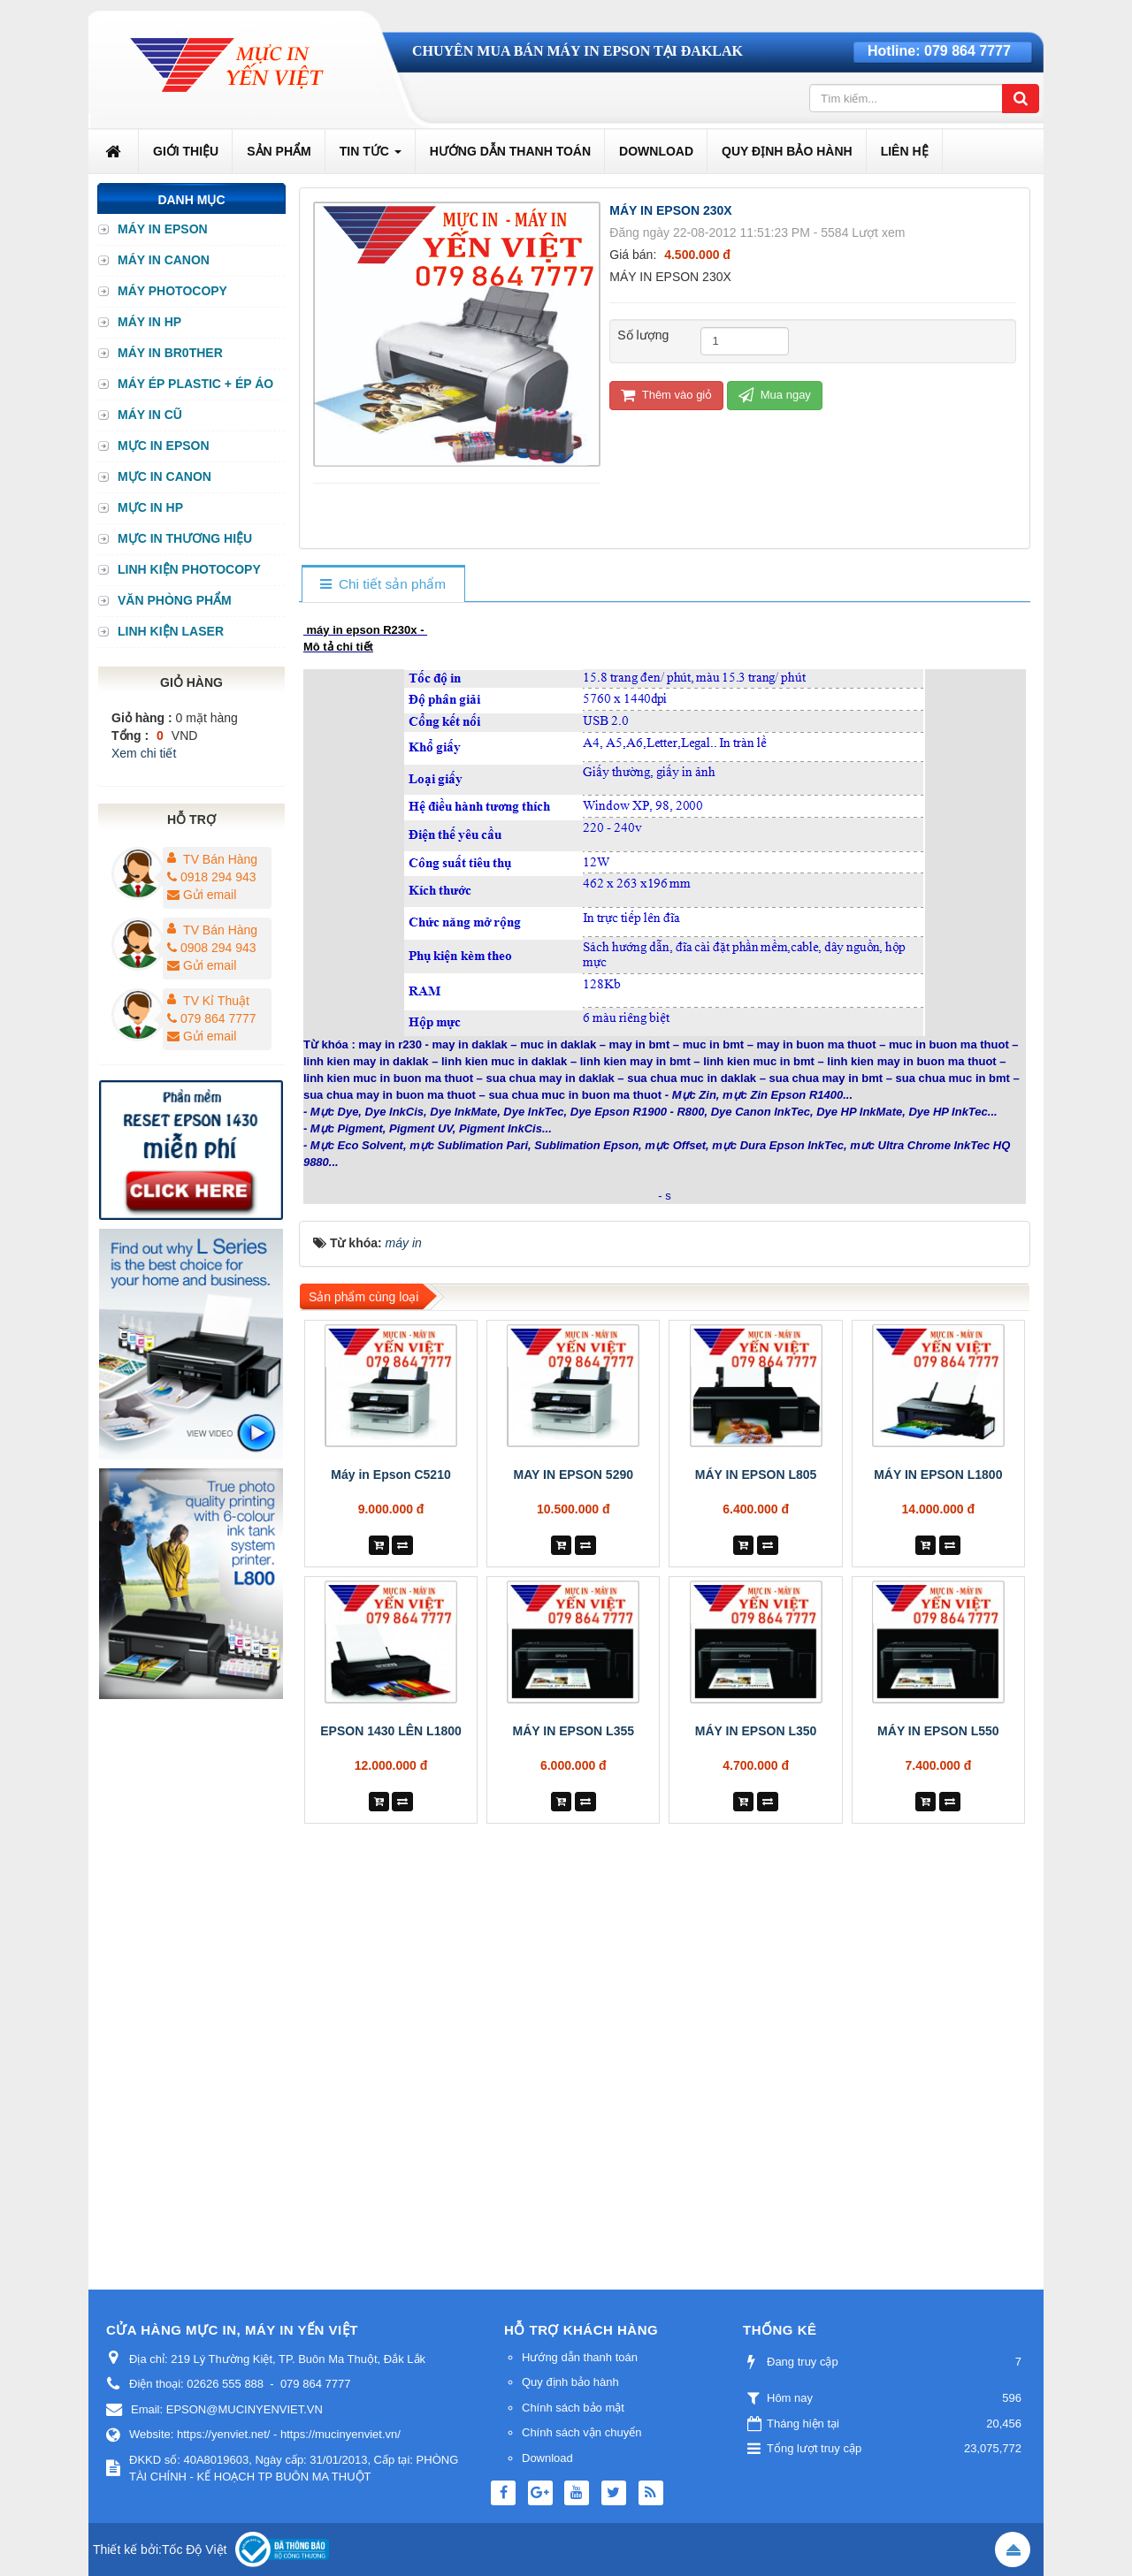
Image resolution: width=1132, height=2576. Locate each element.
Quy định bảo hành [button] (787, 151)
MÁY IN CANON (164, 260)
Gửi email (201, 895)
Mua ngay (774, 394)
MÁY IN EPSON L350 (755, 1731)
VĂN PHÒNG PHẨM (175, 600)
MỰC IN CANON (164, 476)
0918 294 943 (211, 877)
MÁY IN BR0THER (170, 353)
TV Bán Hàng (220, 859)
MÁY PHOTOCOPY (172, 291)
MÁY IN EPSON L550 (937, 1731)
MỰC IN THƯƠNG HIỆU (185, 538)
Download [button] (656, 151)
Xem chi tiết (143, 753)
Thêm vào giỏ (666, 394)
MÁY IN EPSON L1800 (938, 1474)
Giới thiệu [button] (185, 151)
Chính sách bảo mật (573, 2407)
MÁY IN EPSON (163, 229)
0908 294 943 (211, 948)
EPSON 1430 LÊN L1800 (391, 1731)
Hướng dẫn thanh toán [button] (510, 151)
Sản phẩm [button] (278, 151)
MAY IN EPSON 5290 (573, 1474)
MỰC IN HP (150, 507)
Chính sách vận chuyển (581, 2432)
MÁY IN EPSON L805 (755, 1474)
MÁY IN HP (149, 322)
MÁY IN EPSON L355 (573, 1731)
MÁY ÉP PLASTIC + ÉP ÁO (195, 384)
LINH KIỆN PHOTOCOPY (189, 569)
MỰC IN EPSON (164, 445)
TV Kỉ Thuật (216, 1001)
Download (547, 2458)
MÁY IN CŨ (150, 415)
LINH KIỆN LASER (171, 631)
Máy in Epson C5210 (390, 1474)
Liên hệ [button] (905, 151)
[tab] (382, 585)
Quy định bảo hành (570, 2382)
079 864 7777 (967, 50)
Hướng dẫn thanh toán (580, 2357)
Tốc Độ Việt (194, 2549)
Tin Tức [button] (371, 156)
